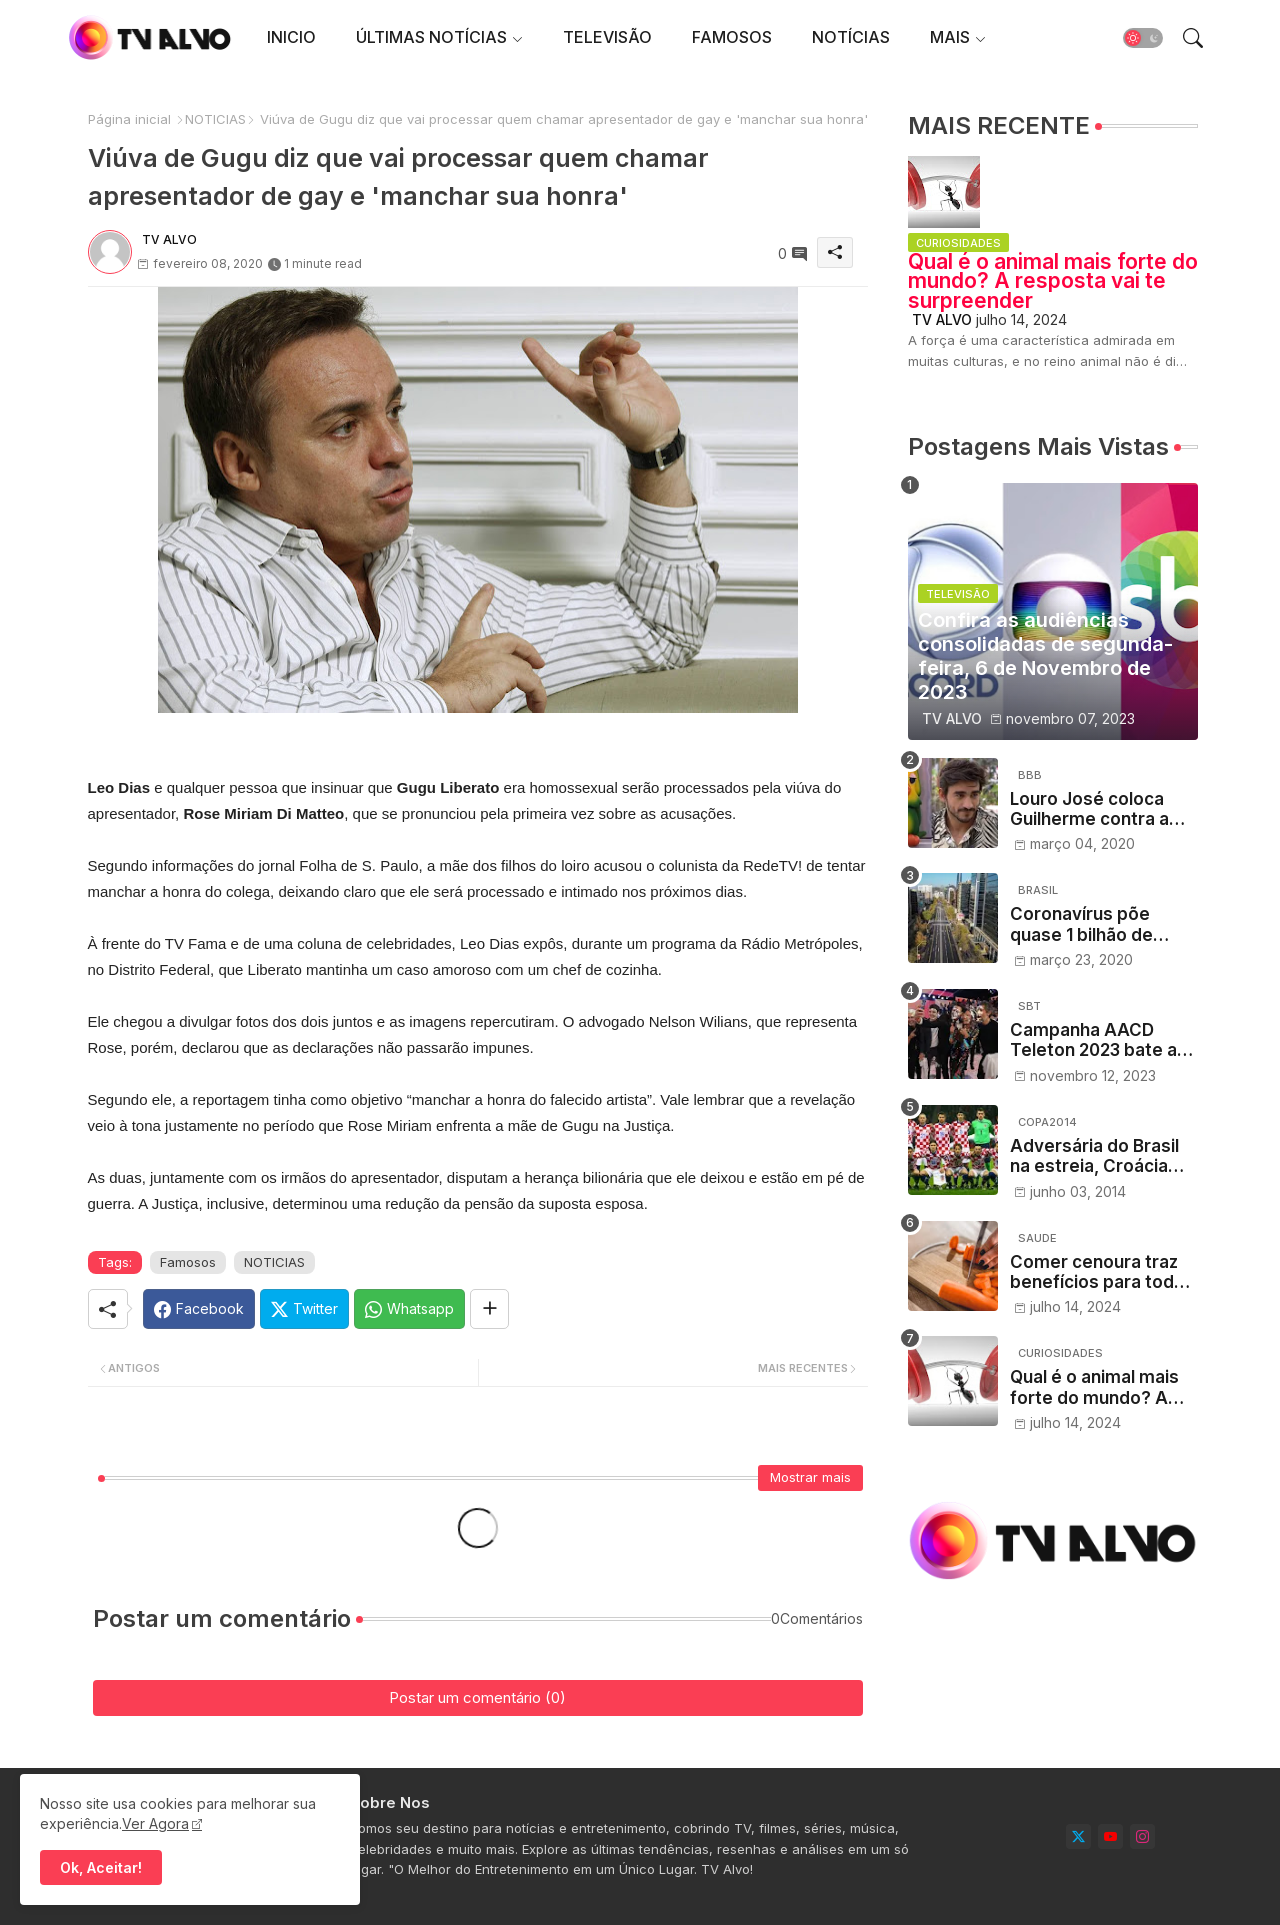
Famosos (188, 1262)
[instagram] (1142, 1836)
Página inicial (129, 119)
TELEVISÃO (607, 37)
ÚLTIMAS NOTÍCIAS (431, 37)
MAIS (950, 37)
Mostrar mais (810, 1477)
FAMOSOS (732, 37)
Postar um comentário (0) (477, 1697)
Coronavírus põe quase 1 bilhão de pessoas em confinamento (1081, 924)
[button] (1143, 38)
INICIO (291, 37)
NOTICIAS (215, 119)
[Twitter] (304, 1309)
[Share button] (489, 1309)
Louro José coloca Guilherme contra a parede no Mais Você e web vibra (1098, 809)
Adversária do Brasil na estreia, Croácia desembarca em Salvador (1094, 1156)
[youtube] (1110, 1836)
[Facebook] (199, 1309)
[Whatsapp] (409, 1309)
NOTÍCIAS (851, 37)
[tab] (291, 37)
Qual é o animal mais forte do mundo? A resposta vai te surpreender (1053, 281)
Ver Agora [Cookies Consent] (155, 1823)
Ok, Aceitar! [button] (101, 1867)
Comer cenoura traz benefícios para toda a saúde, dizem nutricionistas (1104, 1272)
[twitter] (1078, 1836)
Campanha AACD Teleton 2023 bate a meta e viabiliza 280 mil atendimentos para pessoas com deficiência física (1104, 1040)
